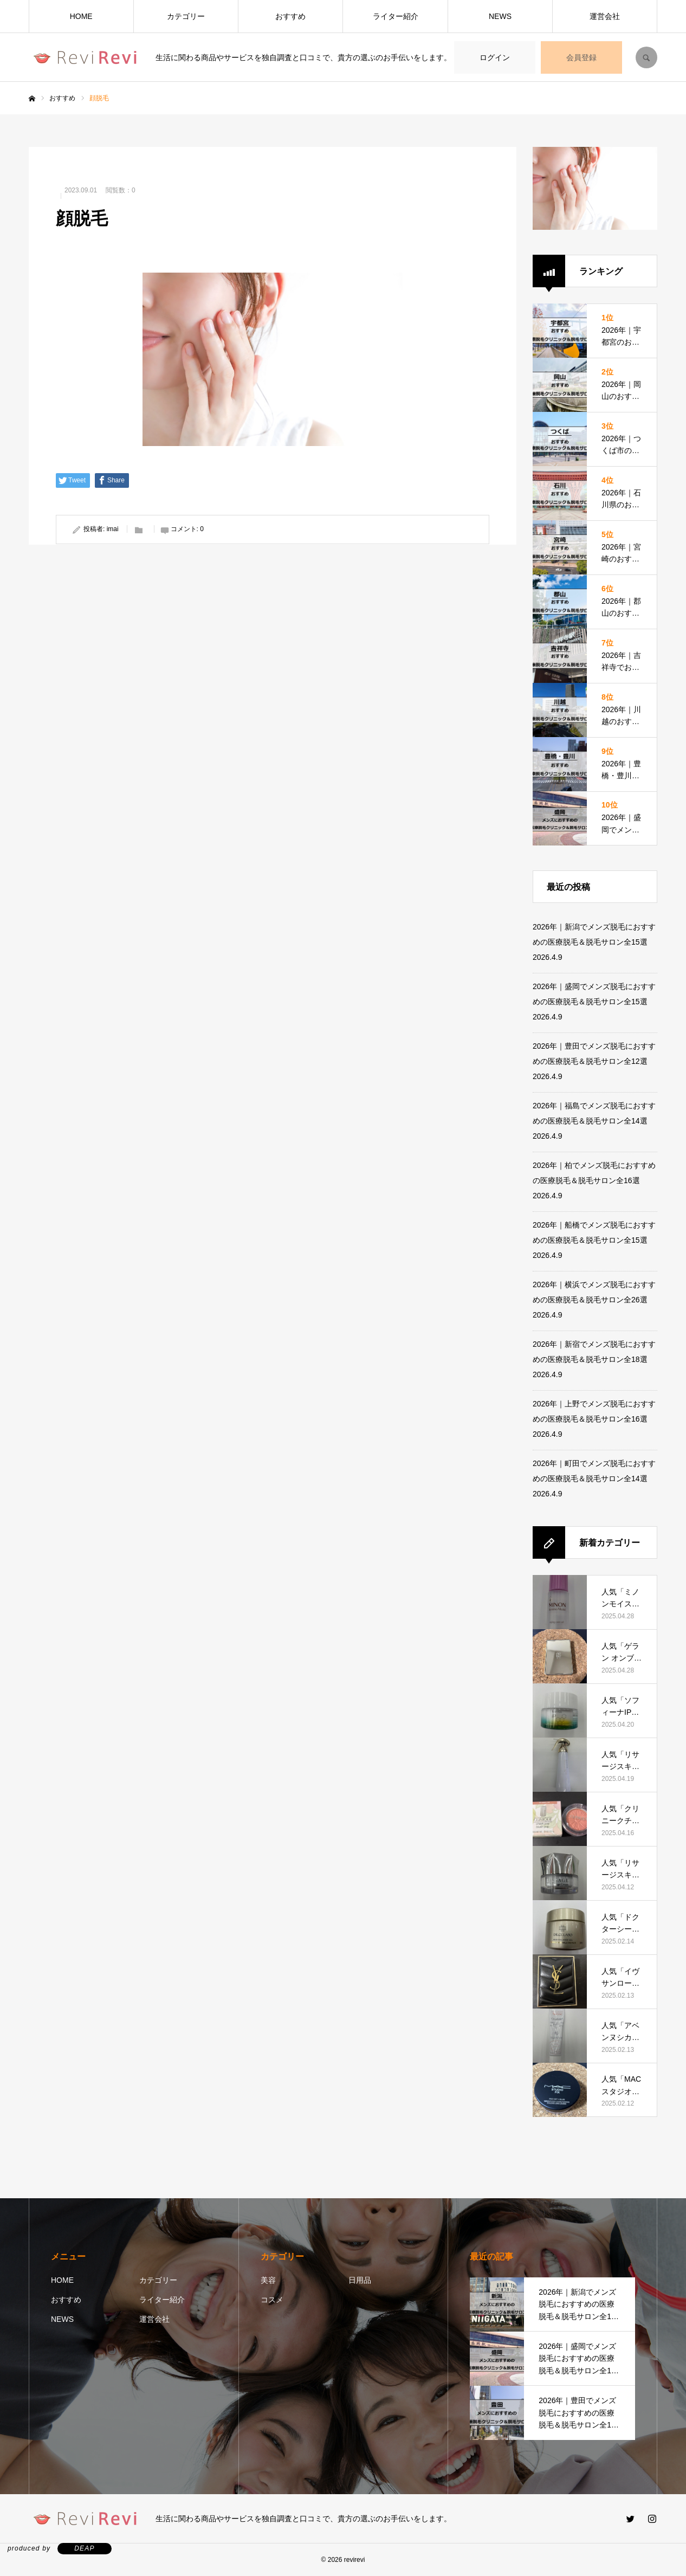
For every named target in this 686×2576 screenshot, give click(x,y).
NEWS (500, 16)
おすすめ (290, 16)
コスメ (272, 2299)
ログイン (495, 57)
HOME (81, 16)
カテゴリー (186, 16)
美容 (268, 2280)
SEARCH (646, 57)
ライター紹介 (395, 16)
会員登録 (581, 57)
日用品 (359, 2280)
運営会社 (605, 16)
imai (113, 529)
